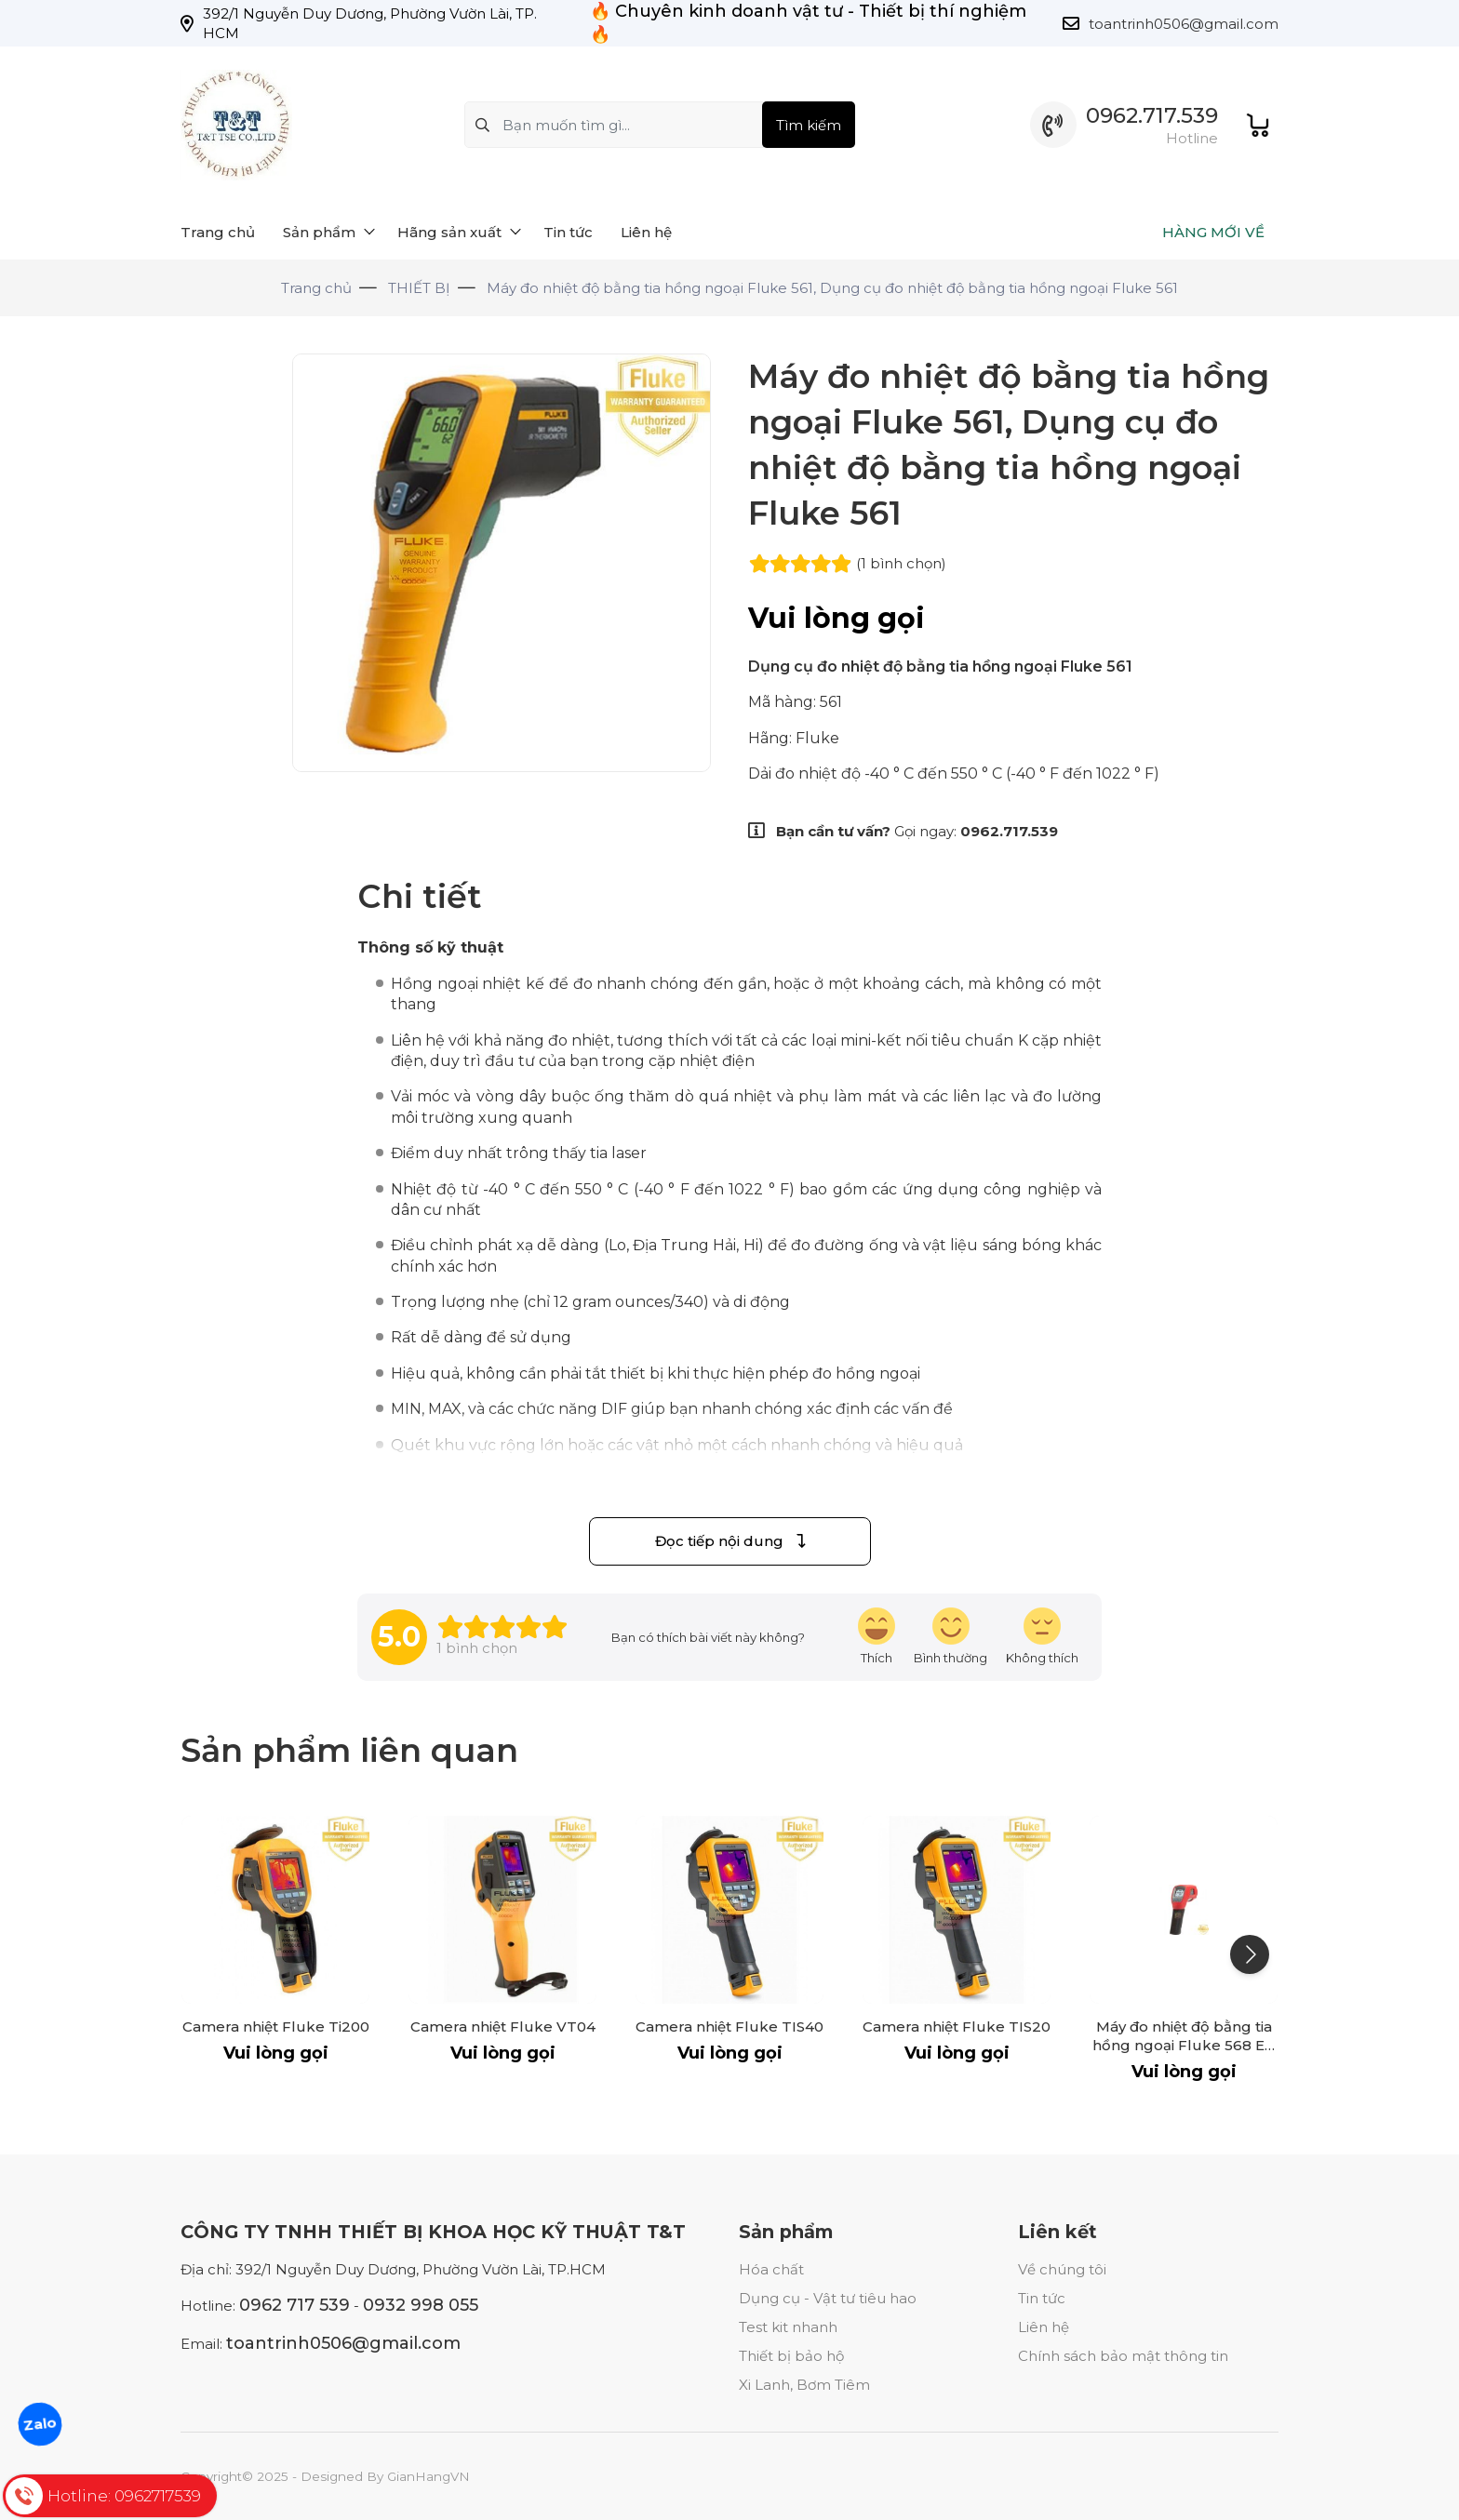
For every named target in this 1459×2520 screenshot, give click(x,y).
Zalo (40, 2424)
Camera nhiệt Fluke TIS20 (957, 2026)
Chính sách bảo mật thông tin (1123, 2356)
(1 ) (901, 563)
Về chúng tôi (1062, 2269)
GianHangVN (428, 2476)
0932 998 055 (420, 2305)
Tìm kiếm (808, 125)
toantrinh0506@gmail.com (1183, 24)
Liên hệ (1043, 2327)
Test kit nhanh (788, 2327)
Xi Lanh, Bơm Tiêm (804, 2384)
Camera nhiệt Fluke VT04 (503, 2026)
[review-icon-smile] (950, 1636)
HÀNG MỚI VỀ (1213, 232)
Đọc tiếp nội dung (730, 1541)
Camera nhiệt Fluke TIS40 (729, 2026)
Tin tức (1041, 2298)
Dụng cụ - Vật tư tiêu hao (828, 2298)
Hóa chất (771, 2269)
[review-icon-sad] (1042, 1636)
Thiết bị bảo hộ (791, 2356)
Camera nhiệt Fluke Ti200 (275, 2026)
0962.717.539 (1152, 116)
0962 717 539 (294, 2305)
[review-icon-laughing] (876, 1636)
